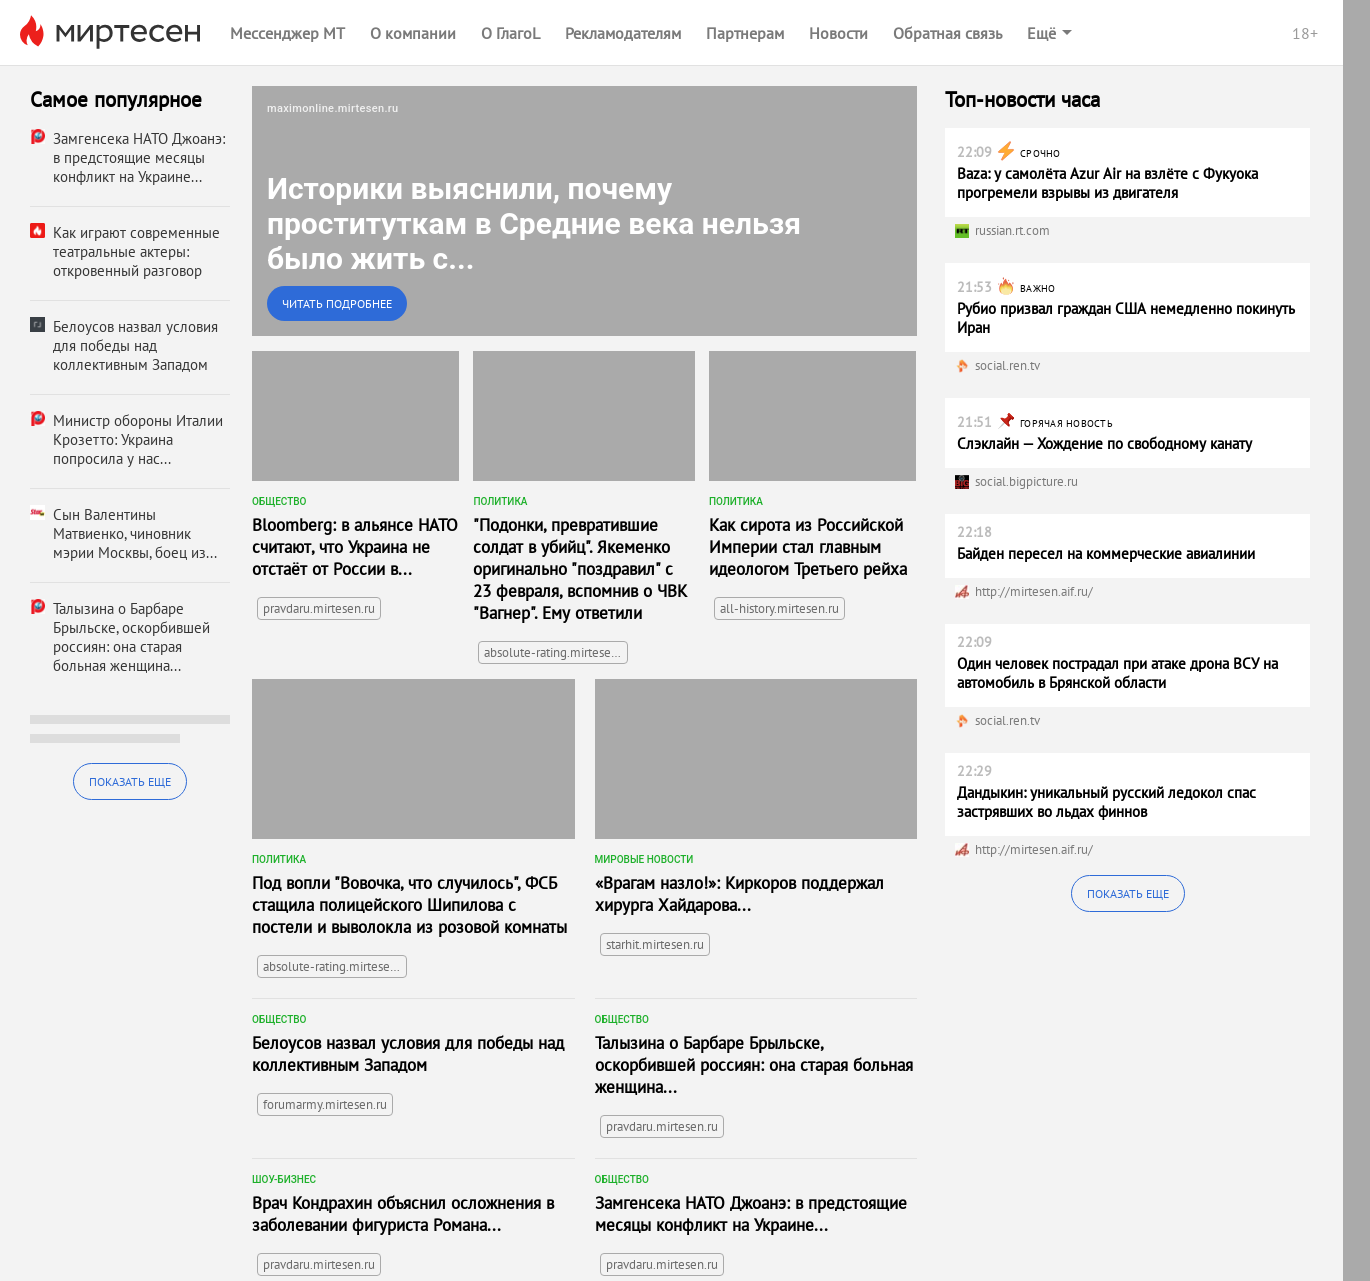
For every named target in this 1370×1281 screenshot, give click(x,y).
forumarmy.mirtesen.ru (325, 1104)
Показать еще (130, 781)
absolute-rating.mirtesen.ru (556, 652)
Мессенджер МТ (287, 33)
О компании (413, 33)
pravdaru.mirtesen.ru (319, 608)
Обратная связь (947, 33)
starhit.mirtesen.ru (655, 944)
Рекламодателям (623, 33)
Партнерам (745, 33)
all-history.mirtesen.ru (779, 608)
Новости (838, 33)
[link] (584, 211)
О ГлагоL (510, 33)
